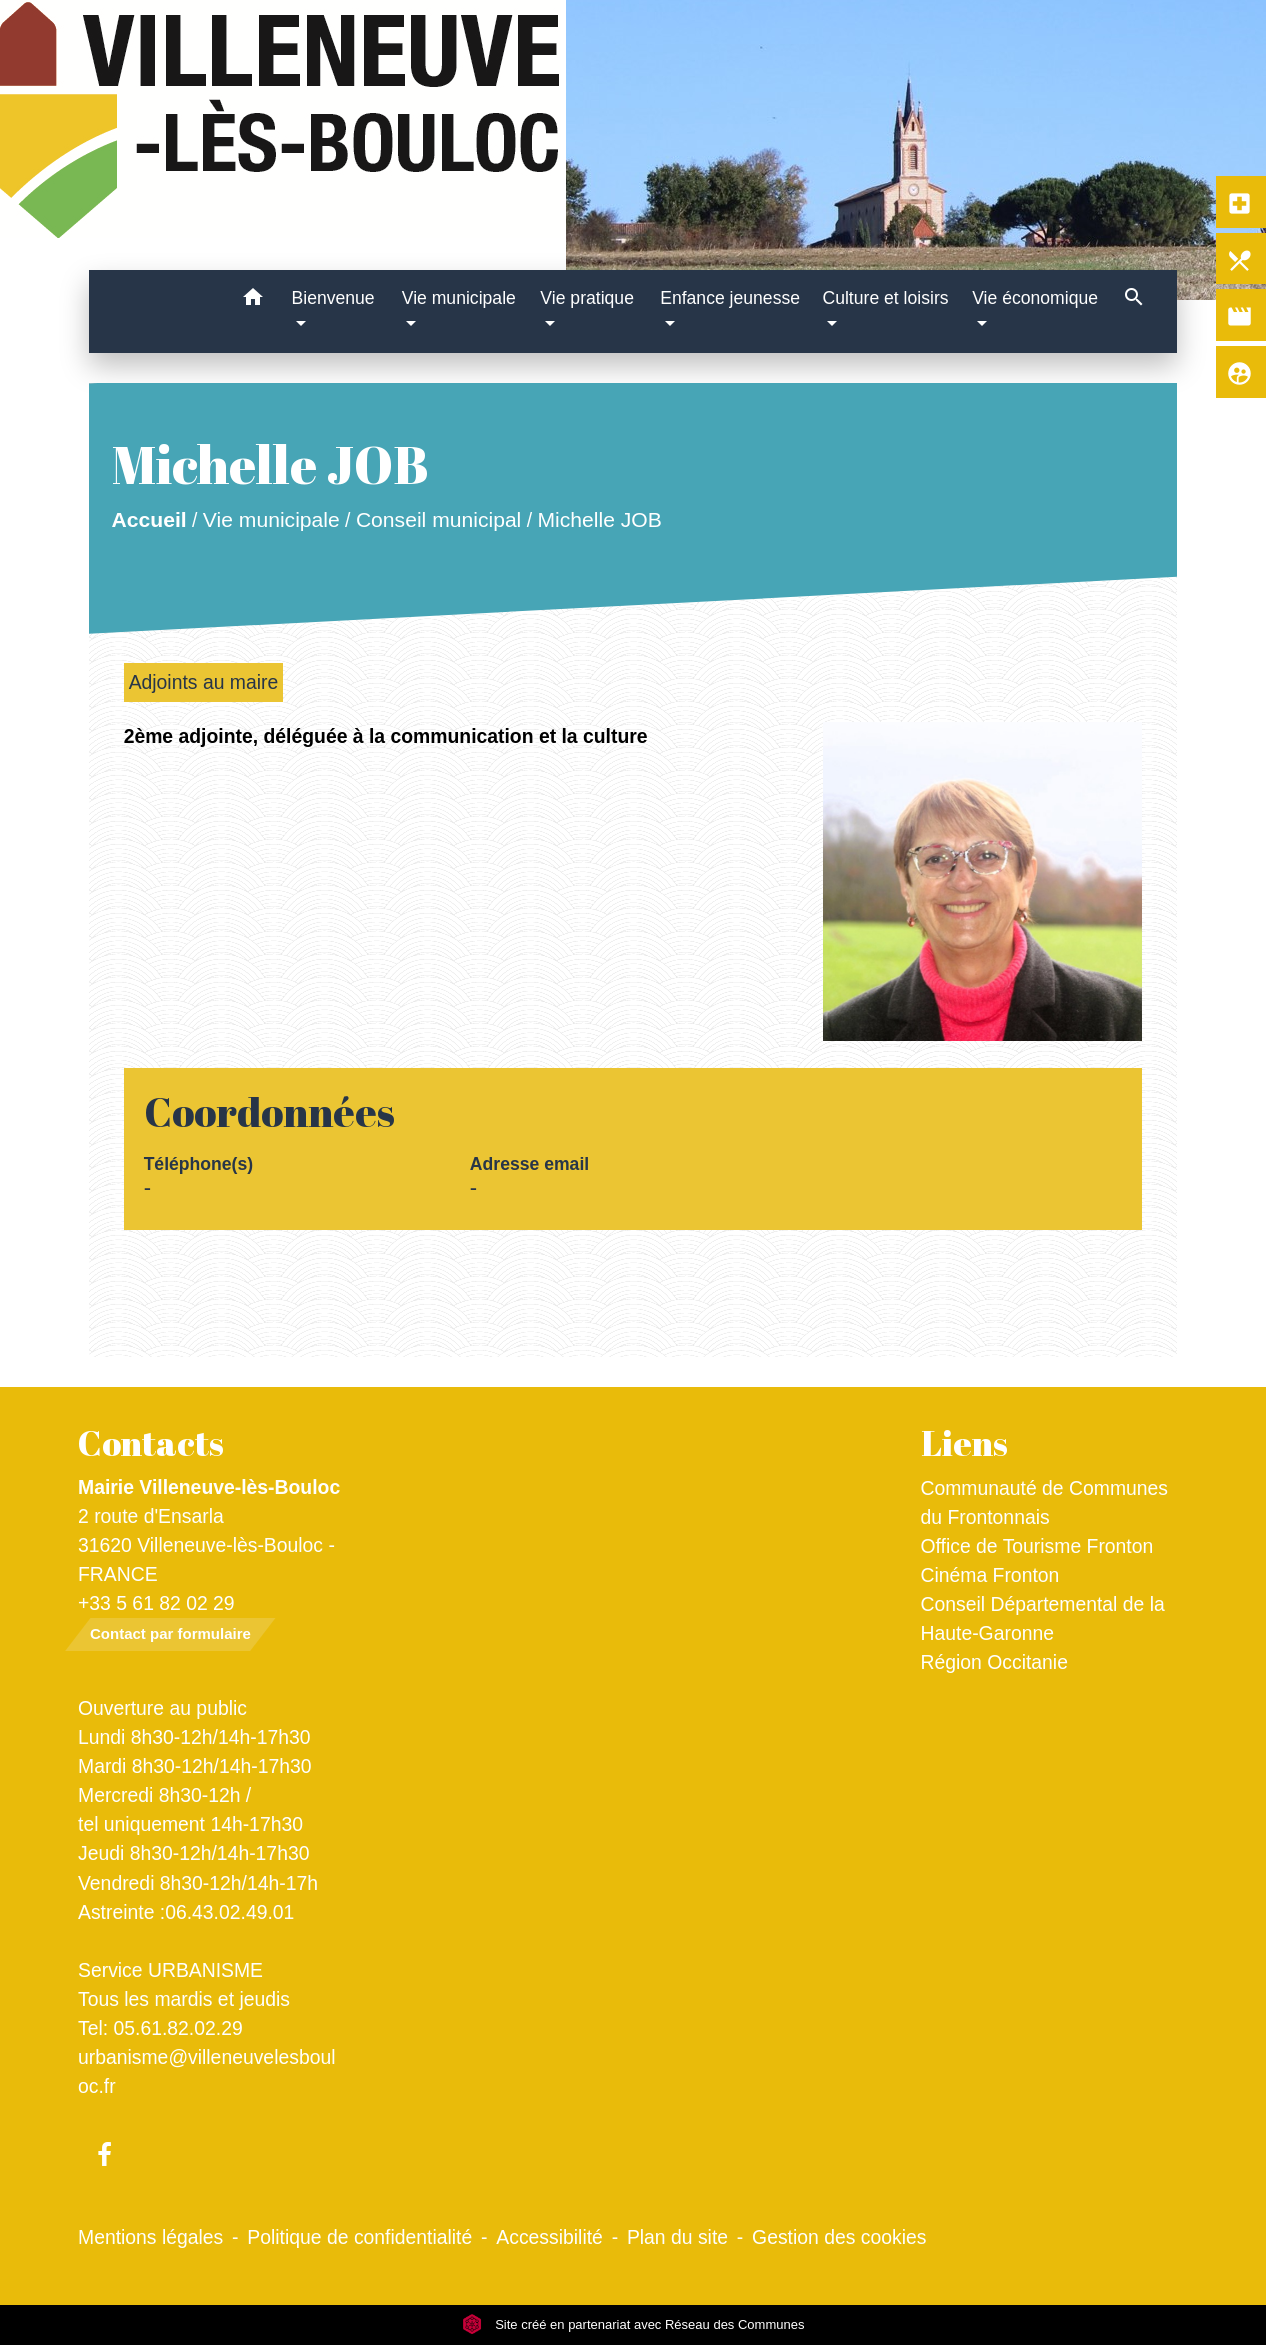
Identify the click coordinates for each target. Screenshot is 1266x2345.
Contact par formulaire (170, 1633)
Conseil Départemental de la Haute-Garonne (1043, 1618)
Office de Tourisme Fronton (1037, 1546)
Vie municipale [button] (459, 298)
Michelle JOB (599, 519)
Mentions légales (150, 2237)
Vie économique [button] (1035, 298)
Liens (964, 1443)
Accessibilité (549, 2237)
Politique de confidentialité (359, 2237)
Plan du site (677, 2237)
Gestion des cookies (839, 2237)
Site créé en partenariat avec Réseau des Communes (633, 2324)
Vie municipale (270, 519)
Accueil (148, 519)
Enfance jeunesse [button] (730, 298)
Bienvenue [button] (332, 298)
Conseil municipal (438, 519)
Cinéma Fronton (990, 1575)
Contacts (151, 1443)
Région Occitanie (994, 1662)
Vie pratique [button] (587, 298)
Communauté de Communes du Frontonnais (1045, 1502)
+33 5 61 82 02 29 (156, 1603)
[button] (253, 300)
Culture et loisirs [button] (885, 298)
